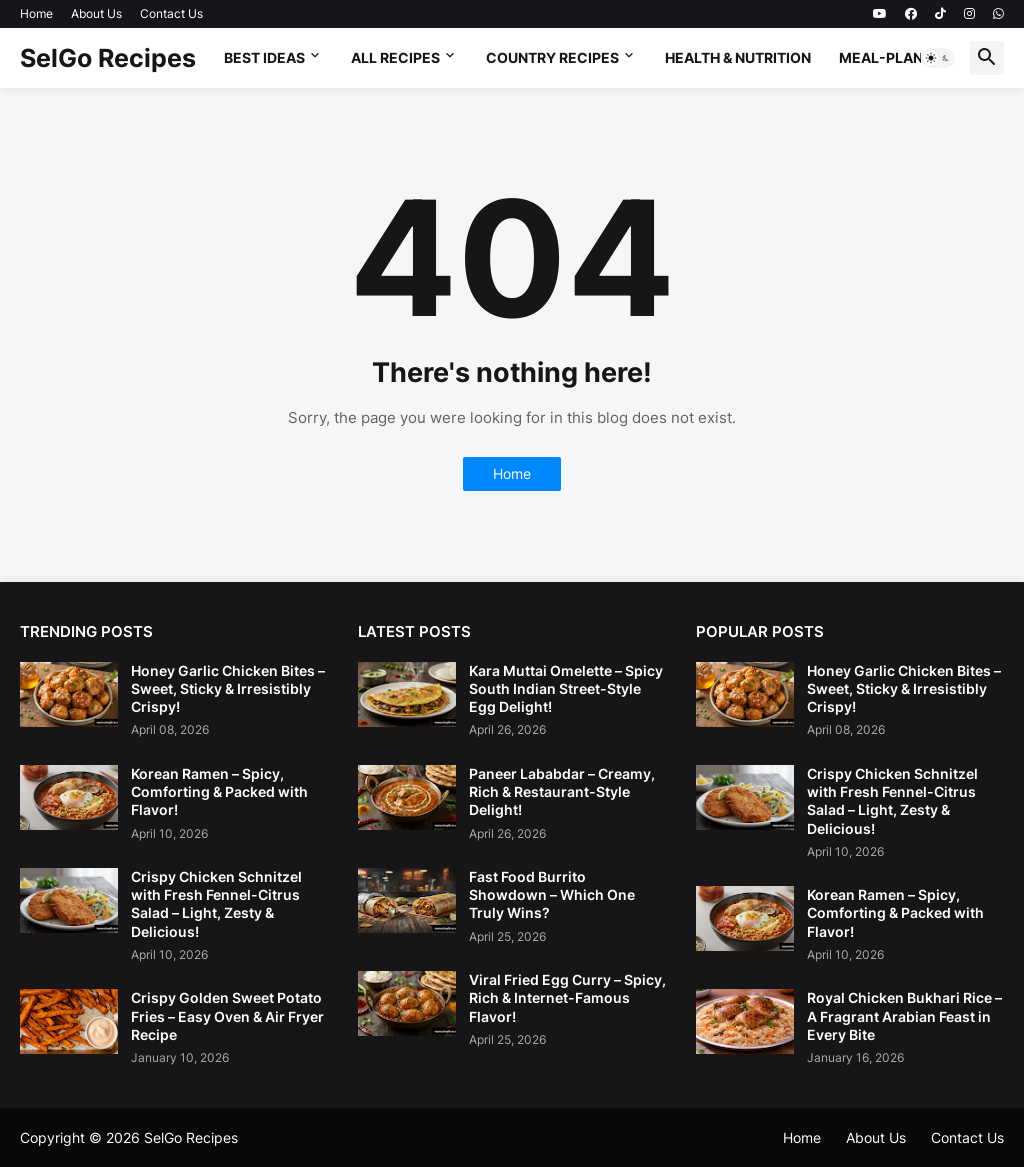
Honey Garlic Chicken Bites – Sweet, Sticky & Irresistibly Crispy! (228, 688)
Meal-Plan (881, 57)
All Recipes (395, 57)
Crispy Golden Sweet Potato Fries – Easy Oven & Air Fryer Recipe (227, 1015)
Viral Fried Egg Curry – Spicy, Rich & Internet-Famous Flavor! (567, 997)
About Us (96, 13)
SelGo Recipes (108, 58)
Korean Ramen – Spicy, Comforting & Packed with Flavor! (219, 791)
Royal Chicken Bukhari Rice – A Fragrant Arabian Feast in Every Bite (904, 1015)
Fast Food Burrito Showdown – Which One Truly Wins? (552, 894)
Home (36, 13)
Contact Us (171, 13)
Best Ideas (264, 57)
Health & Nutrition (738, 57)
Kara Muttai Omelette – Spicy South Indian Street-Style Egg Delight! (566, 688)
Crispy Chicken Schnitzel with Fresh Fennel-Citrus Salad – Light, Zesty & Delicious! (216, 904)
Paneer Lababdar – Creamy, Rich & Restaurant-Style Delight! (562, 791)
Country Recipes (552, 57)
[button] (938, 58)
